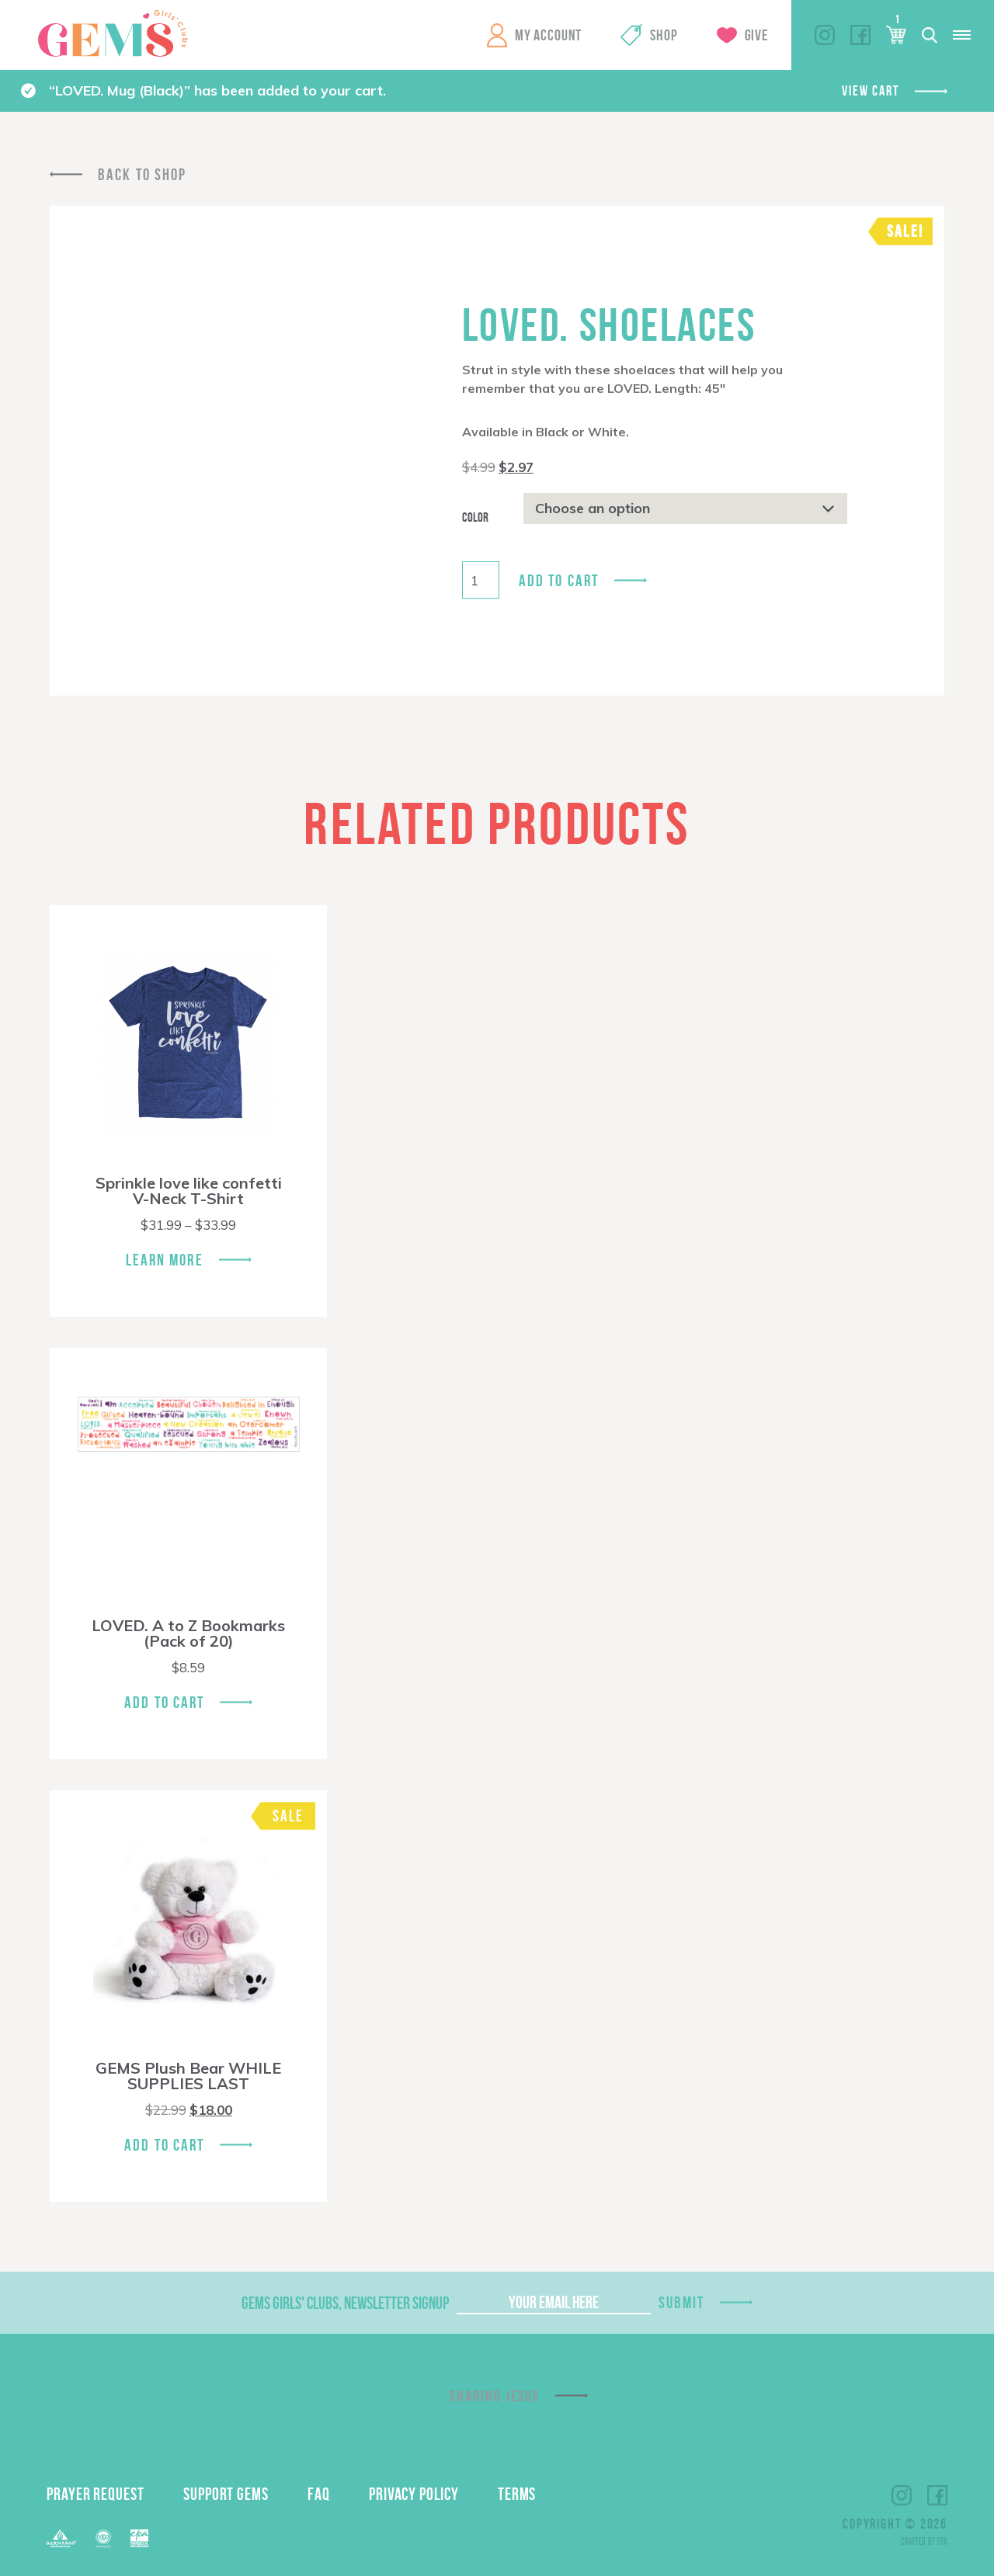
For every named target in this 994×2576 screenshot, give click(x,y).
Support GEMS (226, 2493)
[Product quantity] (480, 580)
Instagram (825, 35)
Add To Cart (164, 1702)
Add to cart (559, 580)
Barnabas (61, 2538)
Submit (682, 2302)
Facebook (860, 35)
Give (756, 34)
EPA (139, 2538)
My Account (548, 34)
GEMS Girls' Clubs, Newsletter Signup (345, 2302)
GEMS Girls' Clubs (112, 33)
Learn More (164, 1260)
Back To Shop (142, 174)
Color (475, 517)
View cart (870, 91)
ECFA (103, 2538)
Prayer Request (95, 2493)
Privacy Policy (414, 2493)
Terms (517, 2493)
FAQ (319, 2493)
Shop (663, 34)
